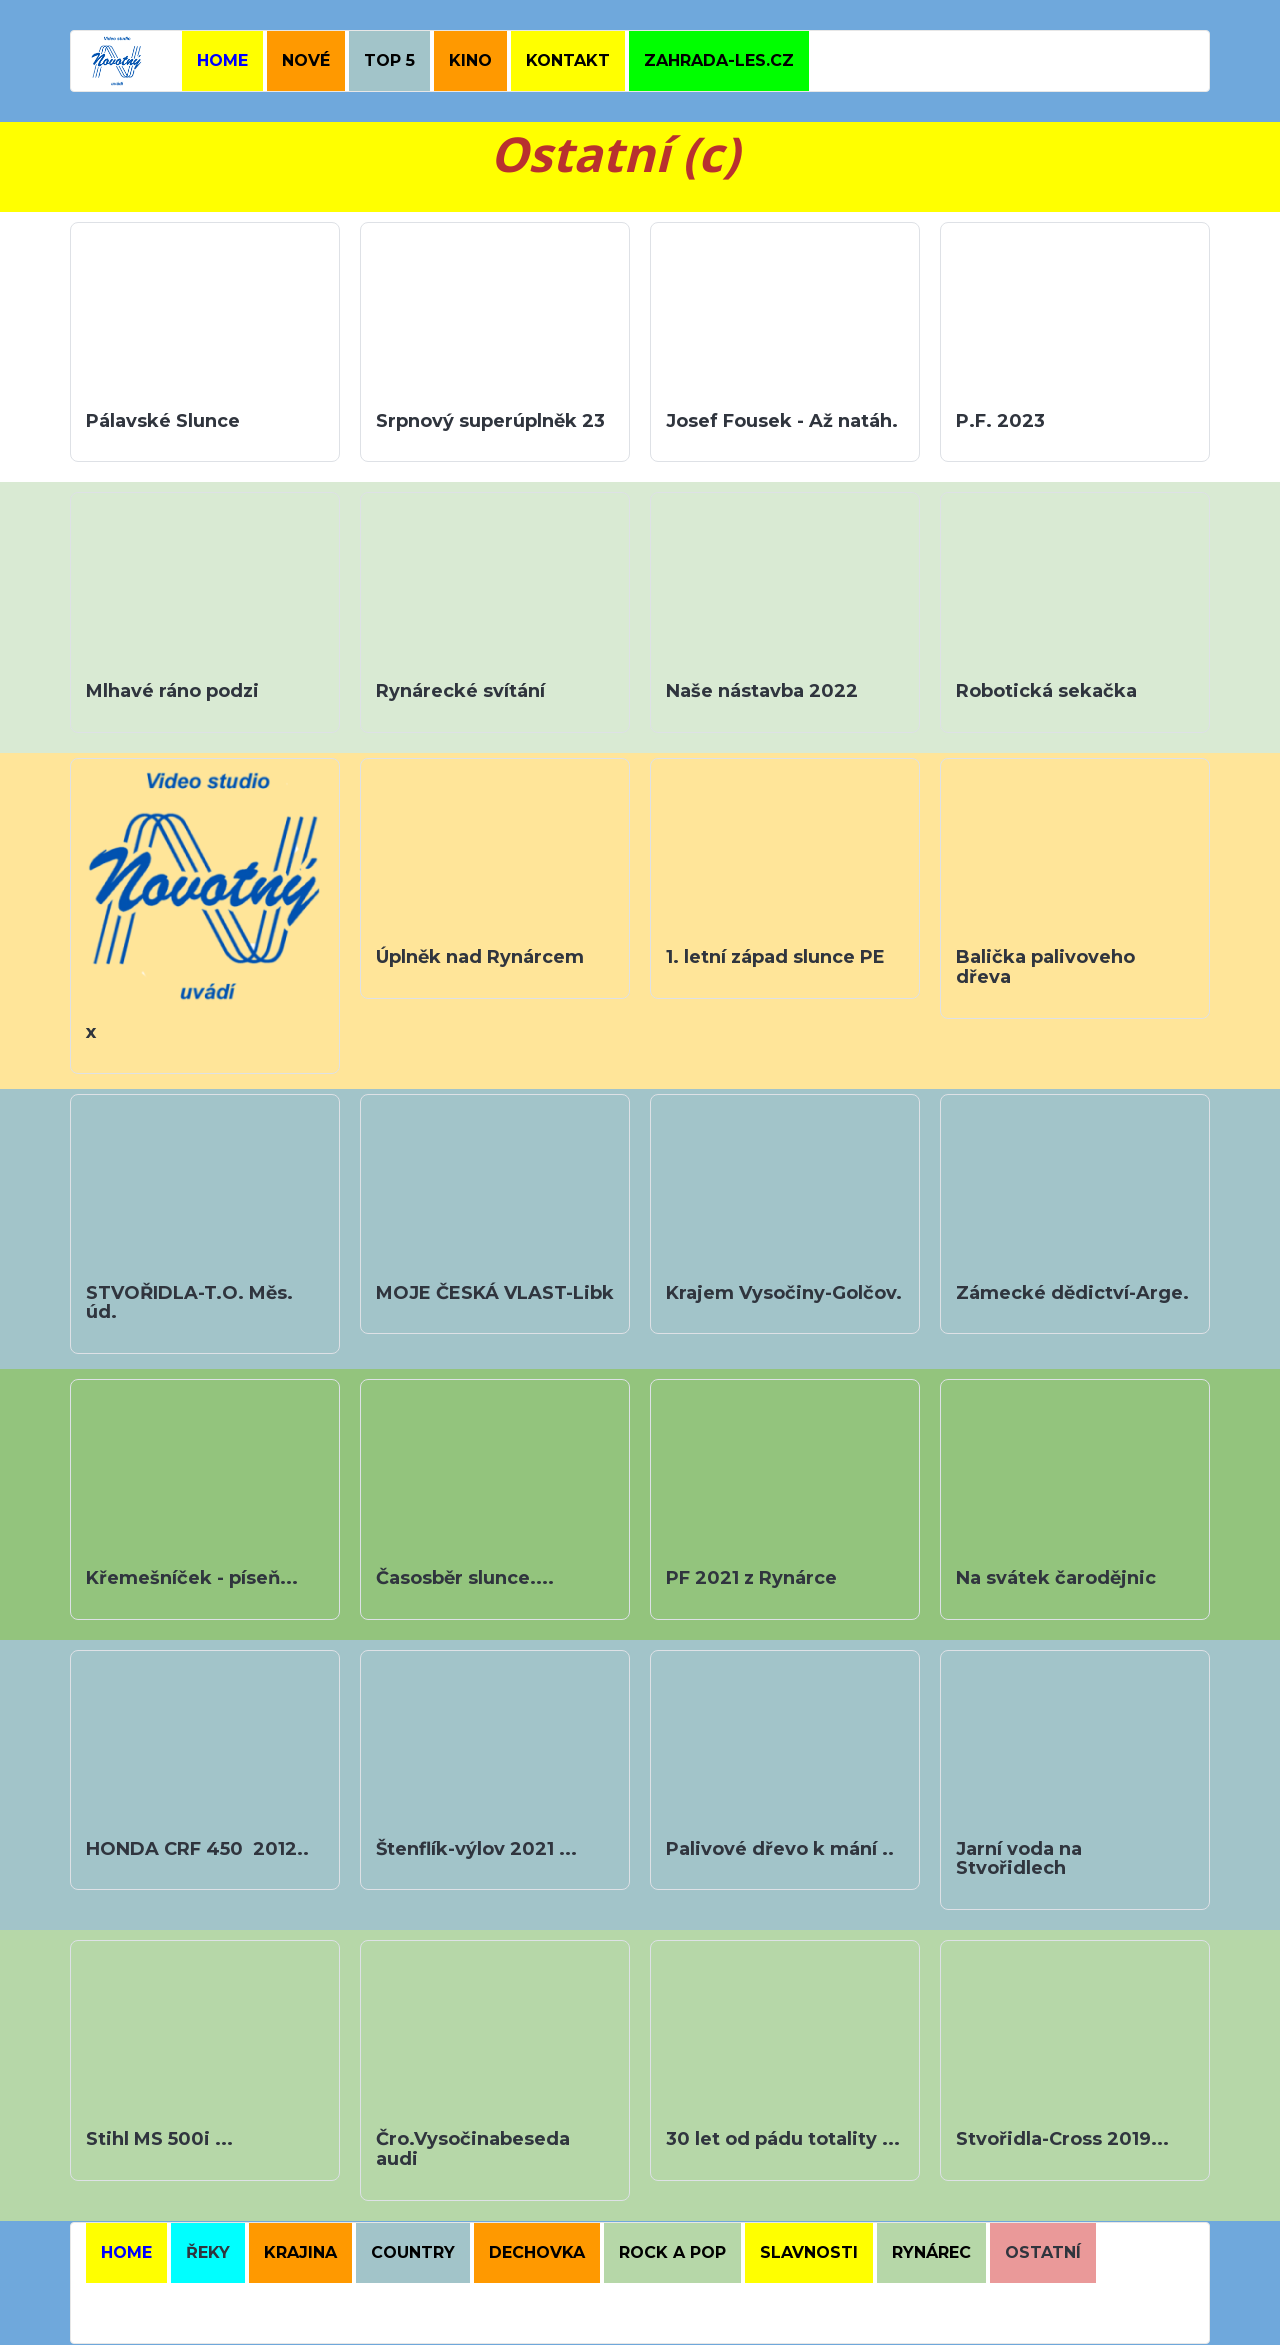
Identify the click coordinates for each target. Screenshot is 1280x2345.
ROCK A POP (672, 2252)
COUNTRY (413, 2252)
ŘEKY (208, 2252)
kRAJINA (300, 2252)
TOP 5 (389, 60)
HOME (222, 60)
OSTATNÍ (1043, 2252)
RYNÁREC (931, 2252)
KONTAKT (568, 60)
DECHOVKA (537, 2252)
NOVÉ (306, 60)
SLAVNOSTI (809, 2252)
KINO (470, 60)
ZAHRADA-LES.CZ (719, 60)
